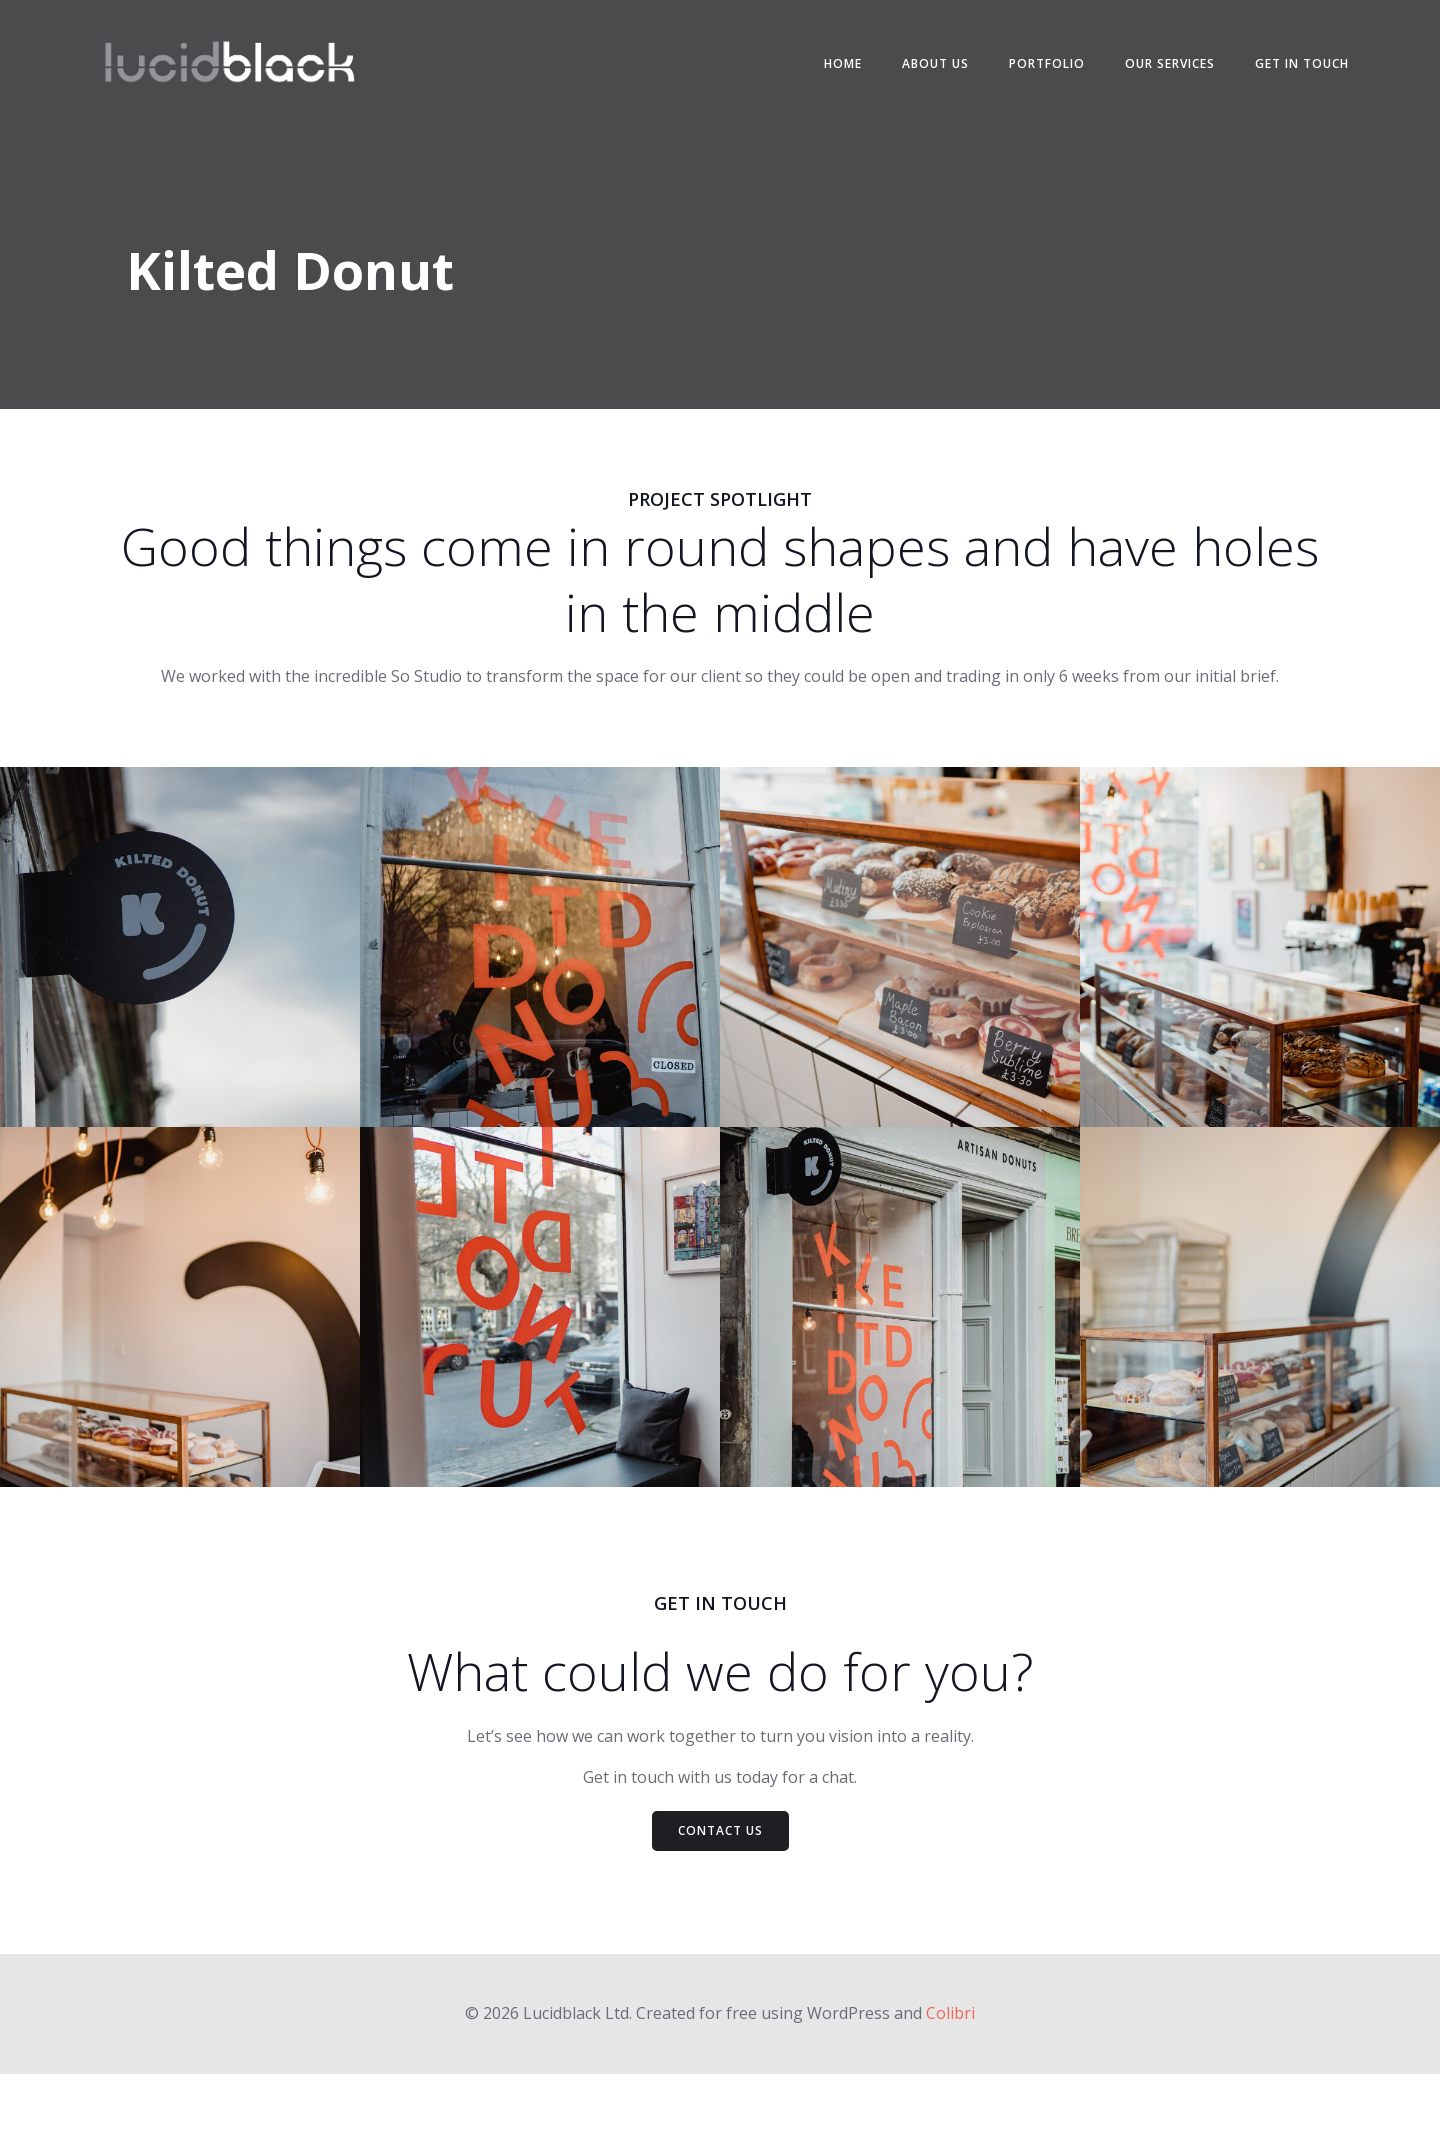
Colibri (950, 2089)
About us (920, 69)
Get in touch (1287, 69)
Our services (1155, 69)
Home (828, 69)
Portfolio (1032, 69)
